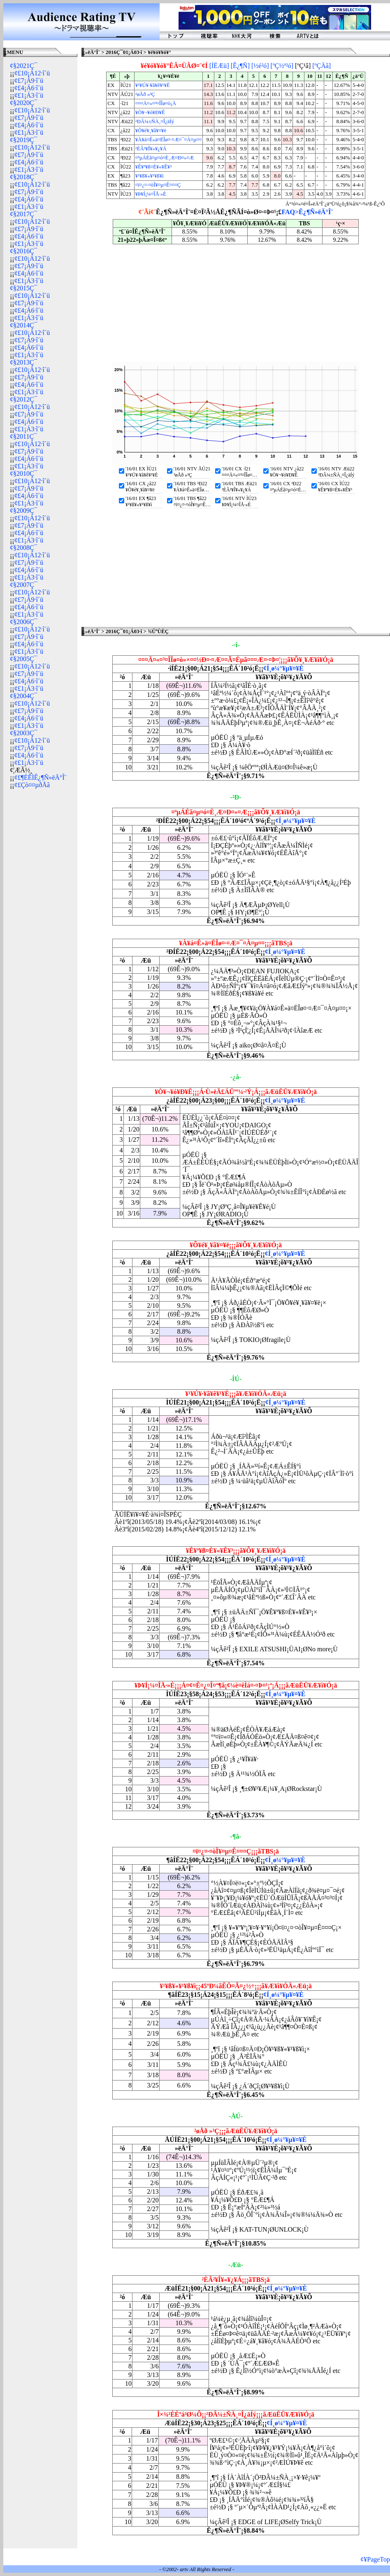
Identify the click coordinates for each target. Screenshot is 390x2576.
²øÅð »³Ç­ (145, 94)
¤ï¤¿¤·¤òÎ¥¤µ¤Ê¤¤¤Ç (158, 185)
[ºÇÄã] (321, 65)
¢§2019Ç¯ (23, 139)
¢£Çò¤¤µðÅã (32, 784)
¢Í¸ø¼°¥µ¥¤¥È (283, 668)
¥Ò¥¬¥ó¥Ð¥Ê (150, 112)
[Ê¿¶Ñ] (240, 65)
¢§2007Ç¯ (23, 584)
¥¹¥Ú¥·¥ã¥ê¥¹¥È (152, 85)
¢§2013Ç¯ (23, 362)
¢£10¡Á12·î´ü (32, 73)
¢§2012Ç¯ (23, 399)
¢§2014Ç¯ (23, 325)
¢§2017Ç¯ (23, 213)
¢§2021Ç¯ (23, 65)
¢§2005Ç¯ (23, 658)
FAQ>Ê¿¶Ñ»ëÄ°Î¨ (307, 211)
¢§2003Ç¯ (23, 732)
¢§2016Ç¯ (23, 251)
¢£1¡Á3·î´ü (29, 95)
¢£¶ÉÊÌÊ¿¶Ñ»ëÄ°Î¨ (40, 777)
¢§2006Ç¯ (23, 621)
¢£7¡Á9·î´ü (29, 80)
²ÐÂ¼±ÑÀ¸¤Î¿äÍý (154, 121)
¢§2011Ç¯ (23, 436)
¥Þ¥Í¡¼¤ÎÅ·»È (150, 194)
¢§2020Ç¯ (23, 102)
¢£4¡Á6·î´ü (29, 87)
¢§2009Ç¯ (23, 510)
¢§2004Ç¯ (23, 695)
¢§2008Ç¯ (23, 547)
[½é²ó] (260, 65)
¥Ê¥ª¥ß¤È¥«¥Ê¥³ (153, 167)
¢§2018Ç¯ (23, 176)
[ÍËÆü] (219, 65)
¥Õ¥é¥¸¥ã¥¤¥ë (150, 130)
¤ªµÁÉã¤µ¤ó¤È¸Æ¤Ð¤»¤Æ (164, 158)
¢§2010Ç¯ (23, 473)
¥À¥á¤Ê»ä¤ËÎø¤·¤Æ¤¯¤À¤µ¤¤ (168, 140)
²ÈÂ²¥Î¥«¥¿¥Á (151, 149)
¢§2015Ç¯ (23, 288)
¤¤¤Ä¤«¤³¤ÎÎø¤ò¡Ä (155, 103)
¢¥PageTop (375, 2559)
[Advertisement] (40, 919)
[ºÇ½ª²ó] (282, 65)
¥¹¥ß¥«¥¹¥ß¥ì (149, 176)
